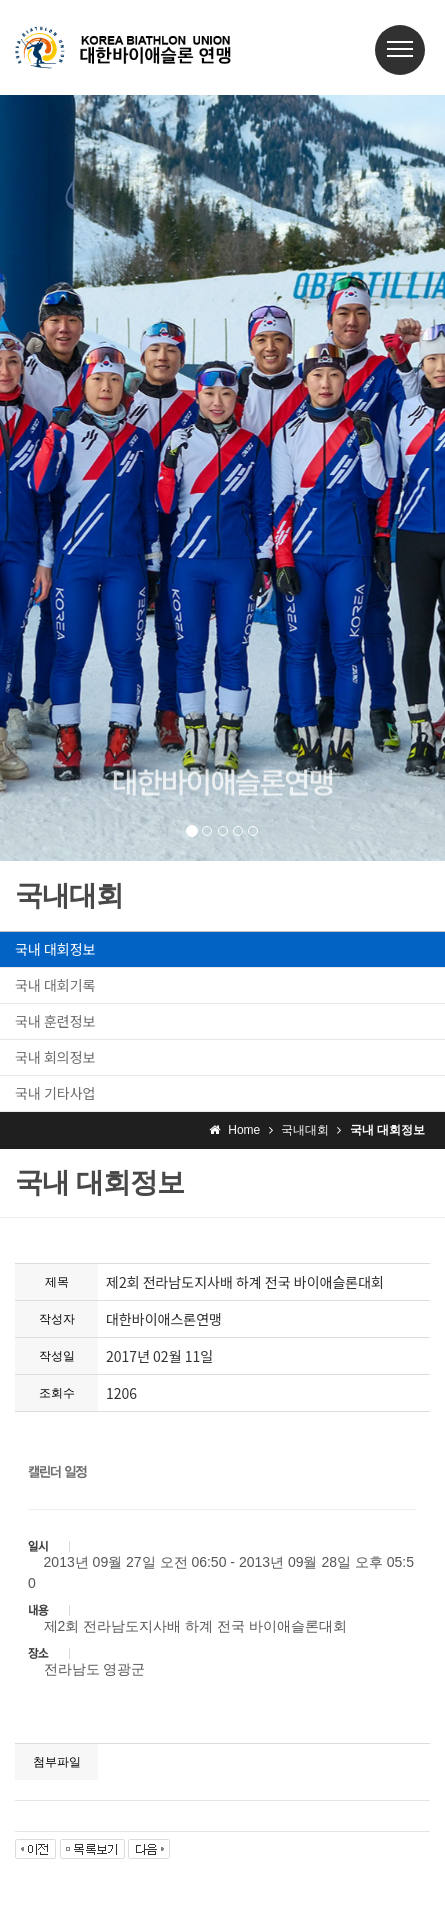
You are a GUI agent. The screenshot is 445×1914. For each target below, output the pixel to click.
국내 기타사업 (55, 1093)
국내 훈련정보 (55, 1021)
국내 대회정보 (55, 949)
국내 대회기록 (55, 985)
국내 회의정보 (55, 1057)
